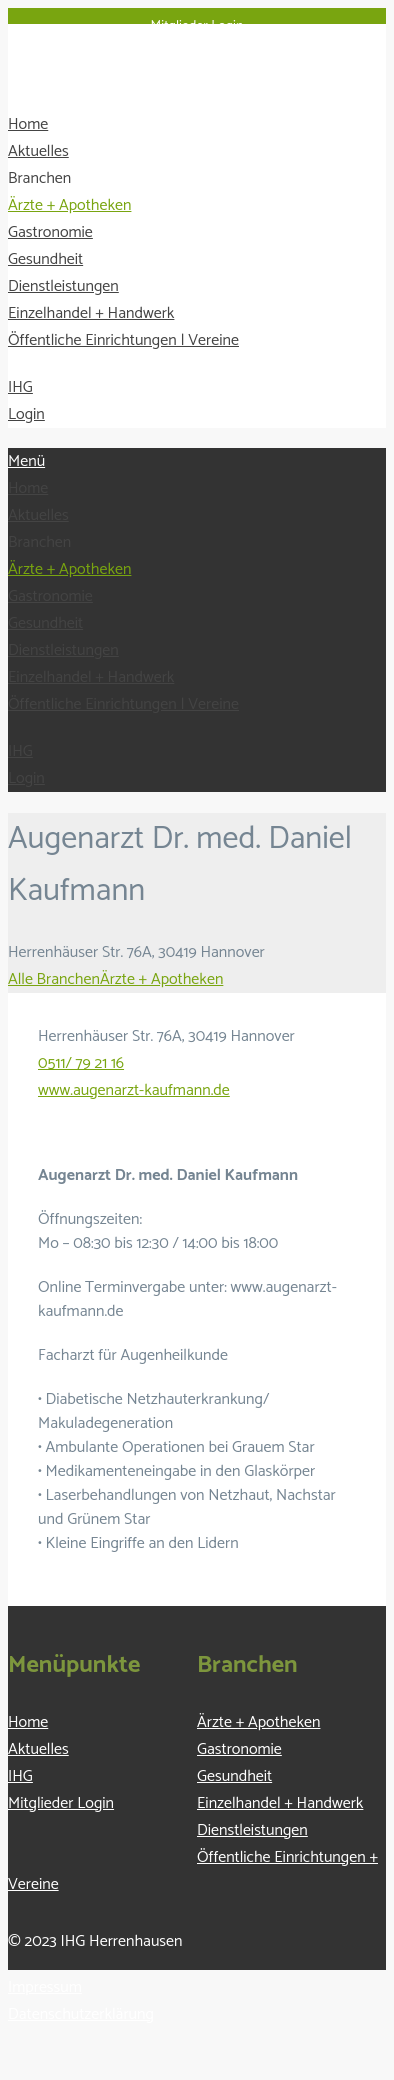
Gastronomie (50, 232)
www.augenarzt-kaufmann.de (134, 1090)
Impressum (45, 1987)
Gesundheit (45, 259)
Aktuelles (38, 151)
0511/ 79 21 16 (81, 1063)
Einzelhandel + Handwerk (91, 313)
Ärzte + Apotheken (69, 205)
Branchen (39, 178)
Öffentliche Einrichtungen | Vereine (123, 340)
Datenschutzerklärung (81, 2014)
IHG (20, 387)
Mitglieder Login (197, 26)
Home (28, 124)
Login (26, 414)
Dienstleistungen (63, 286)
